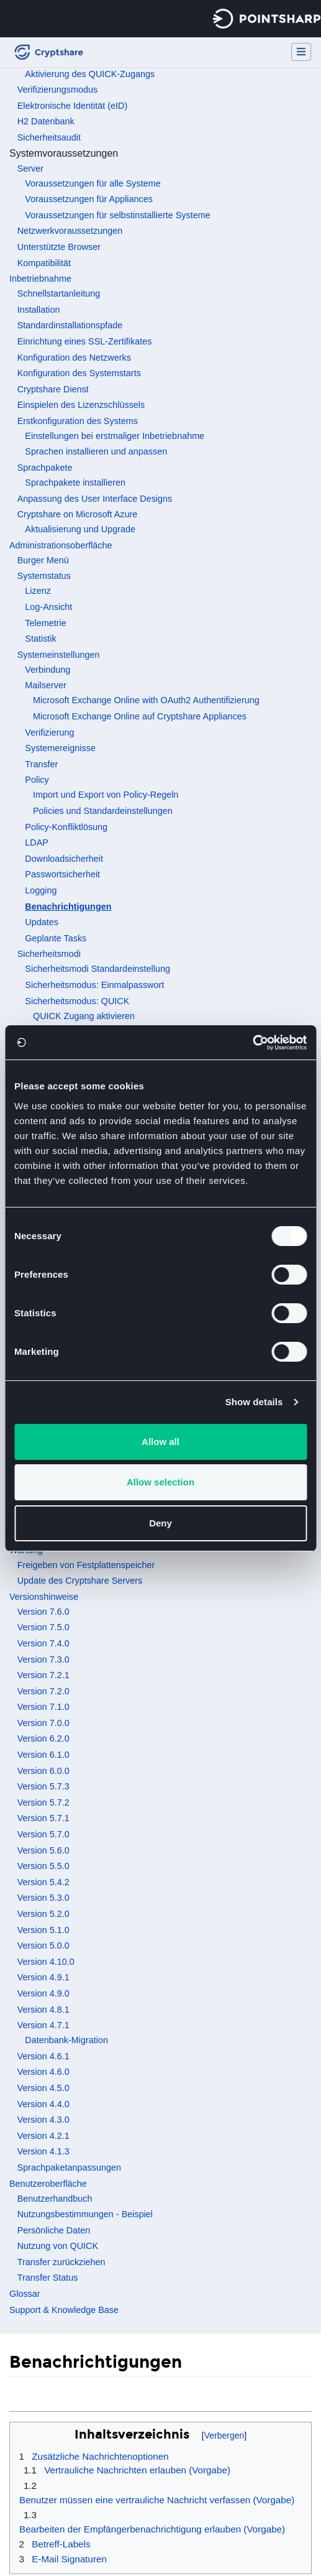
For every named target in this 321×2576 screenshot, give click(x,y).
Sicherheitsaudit (49, 137)
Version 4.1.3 (43, 2151)
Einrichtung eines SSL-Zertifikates (84, 341)
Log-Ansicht (48, 607)
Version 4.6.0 (43, 2072)
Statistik (40, 639)
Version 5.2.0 (43, 1914)
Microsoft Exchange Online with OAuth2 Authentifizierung (146, 700)
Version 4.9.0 (43, 1993)
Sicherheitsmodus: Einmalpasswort (94, 985)
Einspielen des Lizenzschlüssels (81, 405)
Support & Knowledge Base (64, 2310)
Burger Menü (43, 560)
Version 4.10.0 (46, 1962)
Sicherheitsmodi (49, 954)
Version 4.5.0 (43, 2088)
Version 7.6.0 (43, 1612)
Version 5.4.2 (43, 1882)
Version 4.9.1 (43, 1977)
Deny (160, 1523)
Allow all (160, 1441)
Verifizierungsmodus (57, 90)
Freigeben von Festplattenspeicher (86, 1565)
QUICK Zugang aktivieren (84, 1016)
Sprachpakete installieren (75, 482)
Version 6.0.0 (43, 1771)
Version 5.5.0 (43, 1866)
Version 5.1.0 (43, 1930)
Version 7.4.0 (43, 1643)
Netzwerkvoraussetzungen (70, 231)
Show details (254, 1401)
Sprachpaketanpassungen (69, 2167)
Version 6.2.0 (43, 1738)
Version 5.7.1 (43, 1818)
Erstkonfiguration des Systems (77, 421)
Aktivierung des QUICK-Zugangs (90, 74)
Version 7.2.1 (43, 1675)
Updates (41, 922)
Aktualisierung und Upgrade (80, 529)
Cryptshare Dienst (53, 389)
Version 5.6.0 (43, 1850)
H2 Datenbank (46, 121)
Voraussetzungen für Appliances (89, 199)
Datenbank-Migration (66, 2040)
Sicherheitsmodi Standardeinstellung (97, 969)
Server (30, 168)
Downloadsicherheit (64, 859)
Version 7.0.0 (43, 1723)
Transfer (41, 764)
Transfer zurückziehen (61, 2262)
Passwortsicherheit (62, 874)
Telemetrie (45, 623)
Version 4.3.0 (43, 2120)
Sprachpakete (45, 468)
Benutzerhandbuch (55, 2199)
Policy (36, 780)
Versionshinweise (43, 1597)
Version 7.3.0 (43, 1659)
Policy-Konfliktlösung (66, 827)
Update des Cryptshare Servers (80, 1581)
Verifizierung (49, 732)
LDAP (36, 842)
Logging (41, 890)
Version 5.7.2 (43, 1802)
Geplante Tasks (55, 938)
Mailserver (45, 685)
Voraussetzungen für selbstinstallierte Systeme (117, 215)
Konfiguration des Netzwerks (74, 357)
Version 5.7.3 (43, 1786)
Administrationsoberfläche (60, 545)
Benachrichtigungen (68, 907)
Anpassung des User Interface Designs (95, 499)
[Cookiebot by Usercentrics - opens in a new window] (252, 1043)
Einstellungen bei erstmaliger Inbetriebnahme (114, 436)
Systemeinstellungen (58, 655)
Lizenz (38, 591)
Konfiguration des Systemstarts (79, 373)
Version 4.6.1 (43, 2056)
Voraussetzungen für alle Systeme (92, 183)
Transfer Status (47, 2278)
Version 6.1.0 (43, 1755)
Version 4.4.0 (43, 2104)
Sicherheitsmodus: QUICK (77, 1001)
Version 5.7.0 (43, 1834)
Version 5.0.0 (43, 1945)
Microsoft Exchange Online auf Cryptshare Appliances (139, 716)
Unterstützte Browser (59, 247)
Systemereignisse (60, 748)
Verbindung (47, 670)
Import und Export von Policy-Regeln (105, 795)
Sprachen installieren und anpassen (96, 451)
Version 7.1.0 (43, 1707)
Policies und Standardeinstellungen (103, 811)
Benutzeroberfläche (48, 2184)
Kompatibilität (44, 263)
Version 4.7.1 (43, 2025)
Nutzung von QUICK (57, 2246)
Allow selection (160, 1482)
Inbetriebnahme (40, 279)
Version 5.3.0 (43, 1898)
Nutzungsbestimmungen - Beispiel (85, 2214)
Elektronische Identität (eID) (72, 106)
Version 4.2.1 (43, 2136)
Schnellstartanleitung (59, 293)
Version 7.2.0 (43, 1691)
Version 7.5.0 (43, 1627)
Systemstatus (44, 576)
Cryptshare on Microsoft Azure (77, 514)
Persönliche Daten (54, 2230)
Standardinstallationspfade (70, 325)
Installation (38, 310)
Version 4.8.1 (43, 2010)
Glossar (24, 2294)
